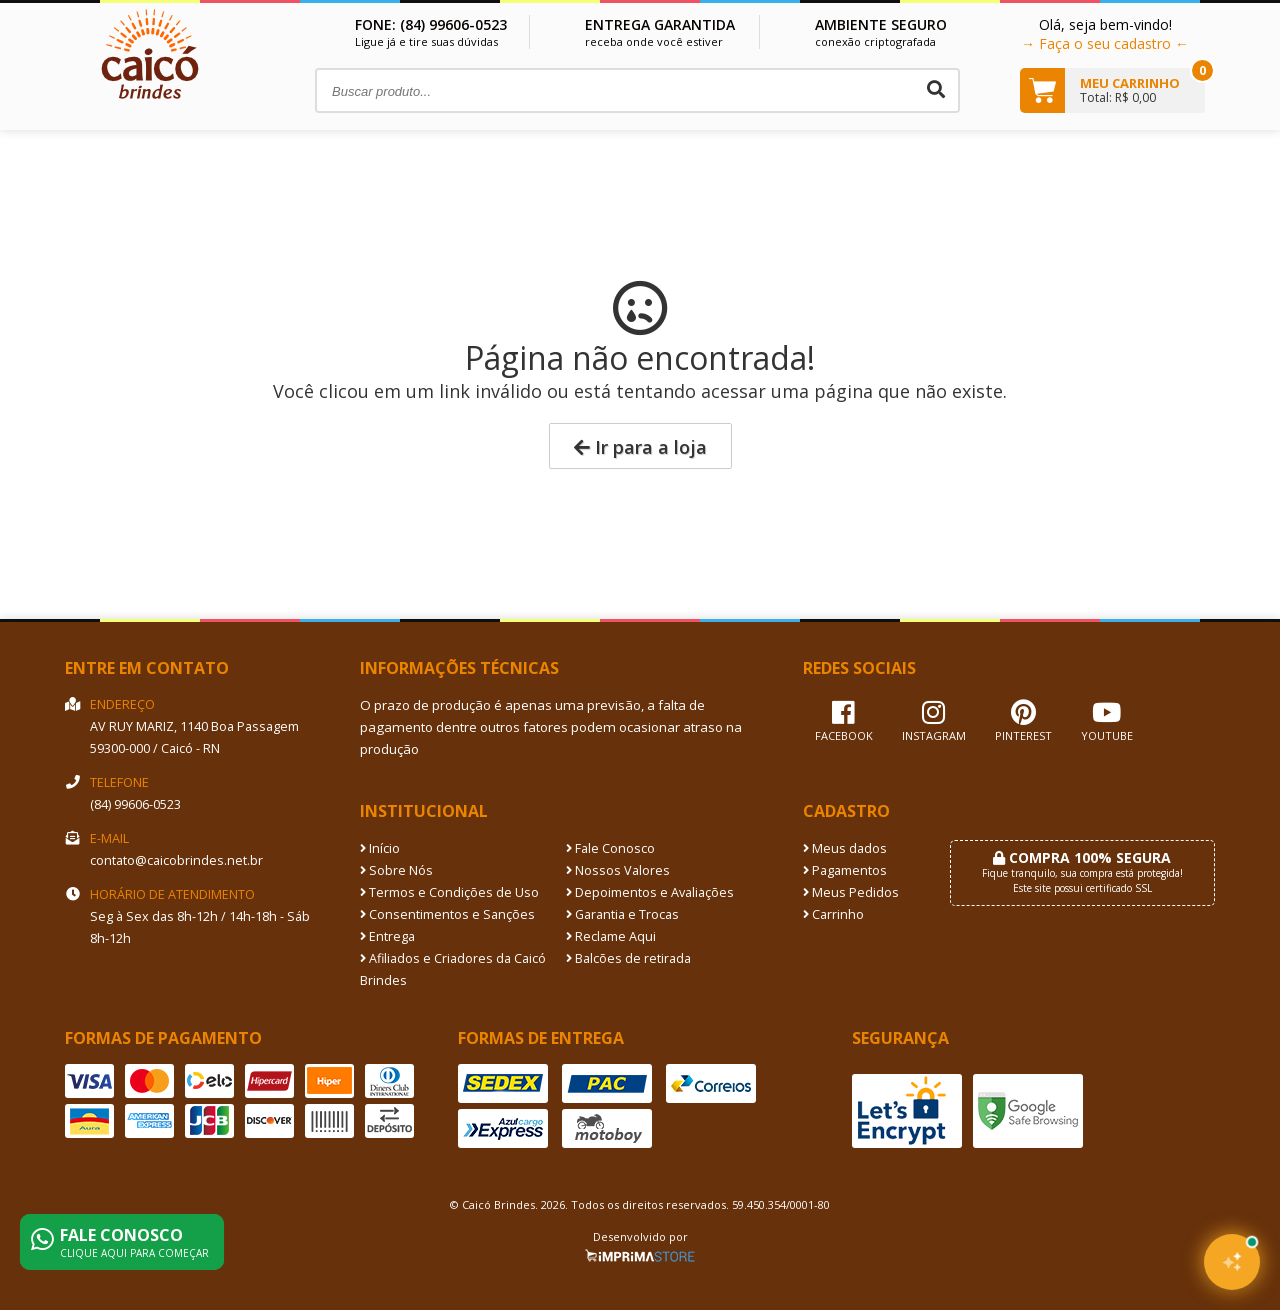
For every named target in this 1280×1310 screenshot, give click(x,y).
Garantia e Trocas (622, 914)
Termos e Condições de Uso (449, 892)
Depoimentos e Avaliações (650, 892)
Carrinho (833, 914)
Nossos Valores (618, 870)
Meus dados (845, 848)
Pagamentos (845, 870)
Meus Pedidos (851, 892)
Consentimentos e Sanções (447, 914)
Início (380, 848)
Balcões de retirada (628, 958)
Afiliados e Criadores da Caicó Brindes (453, 969)
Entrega (387, 936)
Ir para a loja (640, 447)
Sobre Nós (396, 870)
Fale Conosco (610, 848)
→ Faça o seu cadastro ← (1105, 43)
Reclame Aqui (611, 936)
